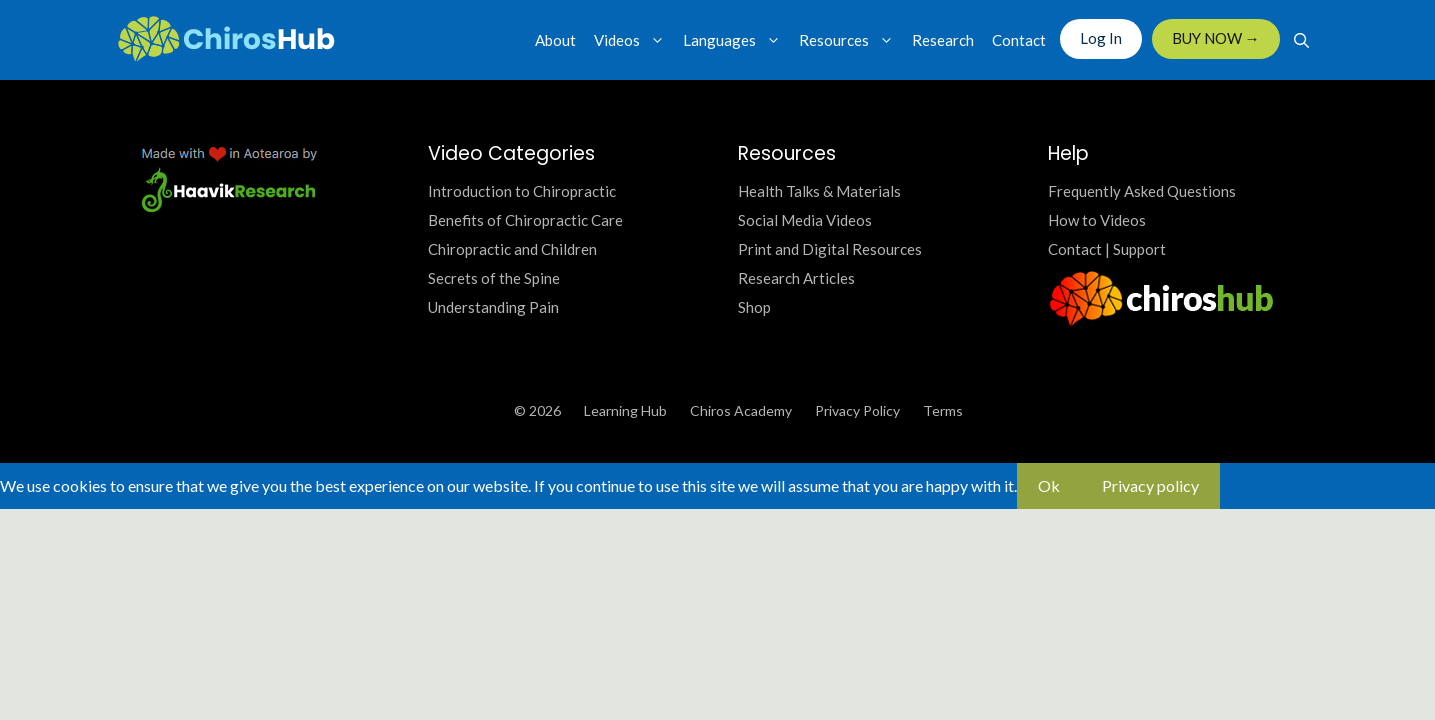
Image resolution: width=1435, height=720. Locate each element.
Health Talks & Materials (819, 191)
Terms (943, 410)
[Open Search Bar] (1301, 40)
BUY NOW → (1216, 38)
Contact (1019, 40)
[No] (1241, 492)
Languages (736, 40)
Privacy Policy (857, 410)
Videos (634, 40)
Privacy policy (1150, 485)
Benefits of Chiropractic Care (525, 220)
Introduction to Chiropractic (522, 191)
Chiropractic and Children (512, 249)
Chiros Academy (741, 410)
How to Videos (1097, 220)
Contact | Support (1107, 249)
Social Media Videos (805, 220)
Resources (851, 40)
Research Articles (796, 278)
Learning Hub (625, 410)
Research (943, 40)
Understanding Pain (493, 307)
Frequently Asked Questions (1142, 191)
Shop (754, 307)
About (555, 40)
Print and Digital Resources (830, 249)
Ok (1049, 485)
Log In (1101, 38)
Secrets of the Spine (494, 278)
